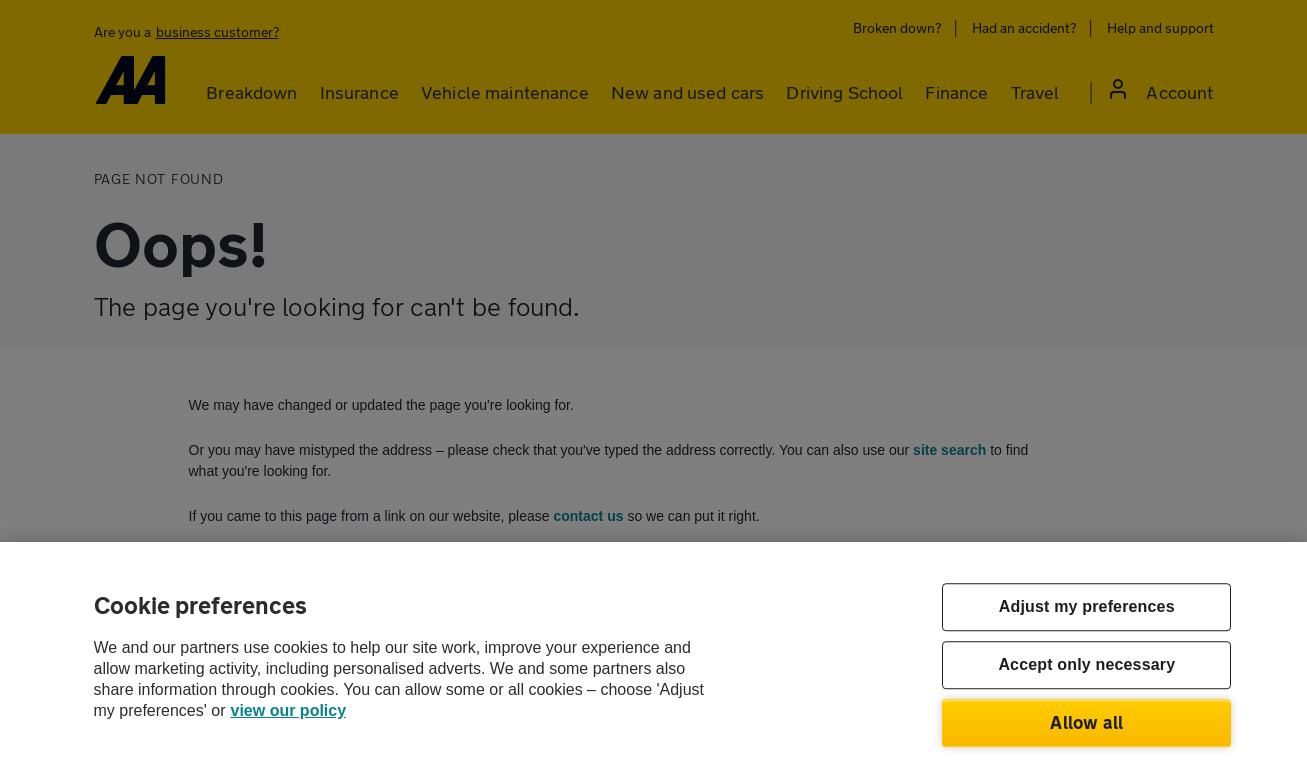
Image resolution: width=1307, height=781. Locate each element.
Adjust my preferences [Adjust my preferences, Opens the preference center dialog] (1087, 607)
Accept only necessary (1086, 665)
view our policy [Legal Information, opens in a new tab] (289, 710)
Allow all (1086, 722)
